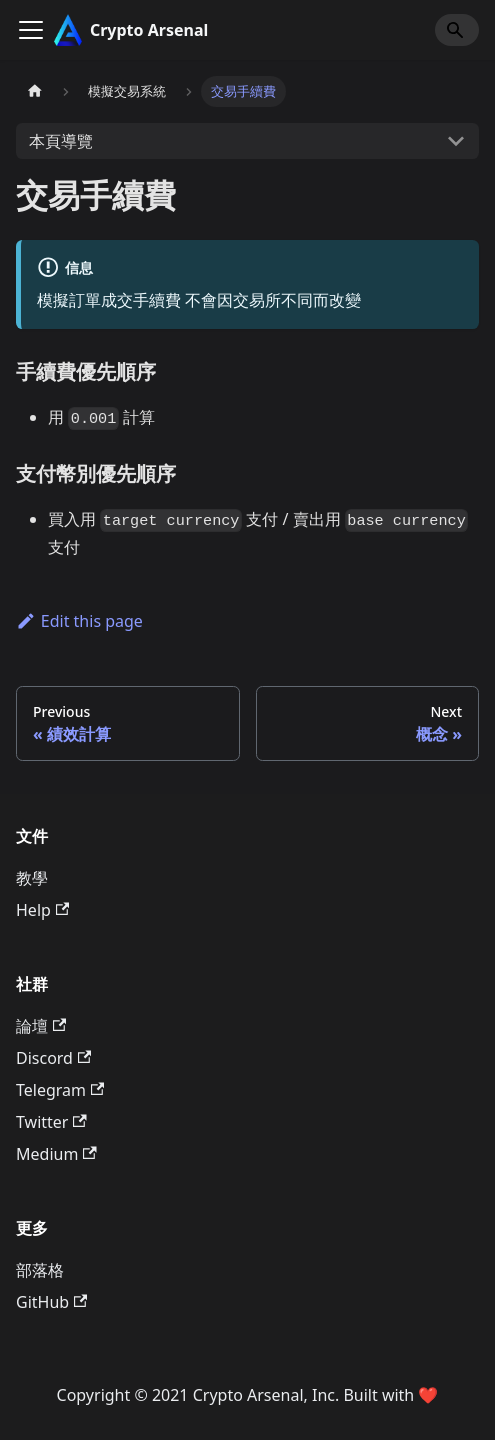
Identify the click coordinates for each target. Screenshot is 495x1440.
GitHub (51, 1302)
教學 (32, 878)
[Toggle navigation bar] (31, 30)
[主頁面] (35, 91)
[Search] (457, 30)
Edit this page (79, 621)
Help (42, 910)
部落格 (40, 1270)
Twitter (51, 1122)
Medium (56, 1154)
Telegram (60, 1090)
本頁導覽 (61, 141)
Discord (53, 1058)
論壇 (41, 1026)
